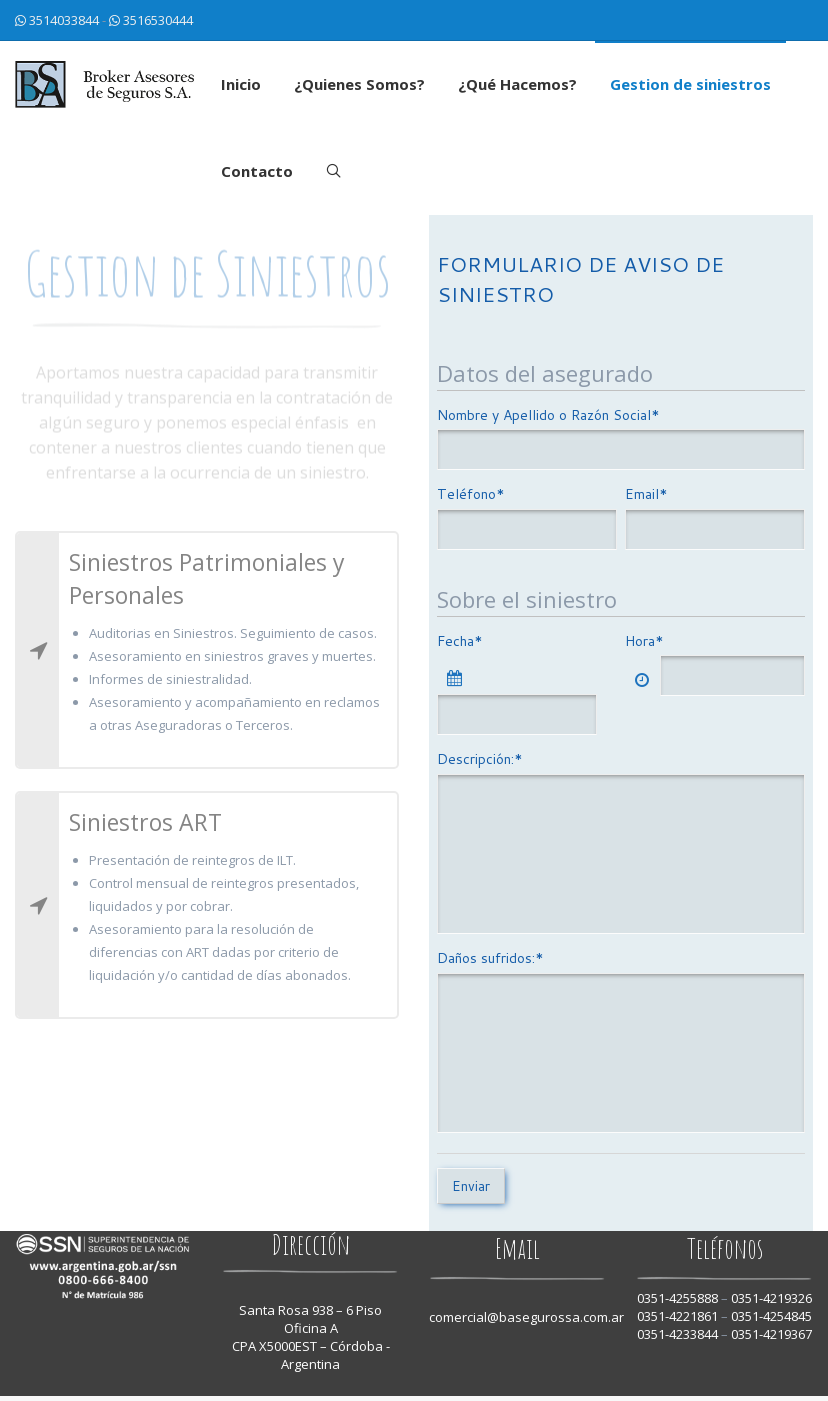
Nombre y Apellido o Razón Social (548, 415)
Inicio (241, 84)
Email (646, 494)
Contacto (257, 171)
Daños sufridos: (490, 958)
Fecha (460, 641)
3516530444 (158, 20)
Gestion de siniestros (690, 84)
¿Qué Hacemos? (517, 84)
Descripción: (480, 759)
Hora (644, 641)
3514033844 (64, 20)
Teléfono (471, 494)
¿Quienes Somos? (359, 84)
